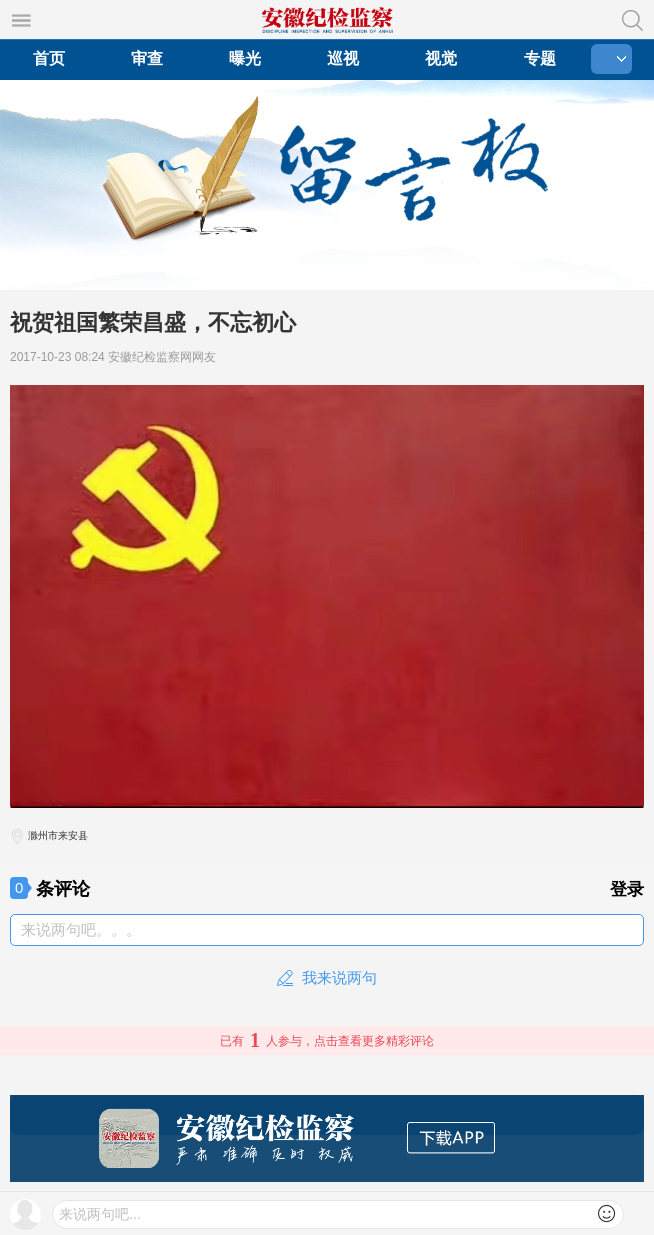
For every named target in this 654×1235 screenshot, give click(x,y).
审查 (147, 58)
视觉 (441, 58)
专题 (540, 58)
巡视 (343, 58)
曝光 (245, 58)
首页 (49, 58)
